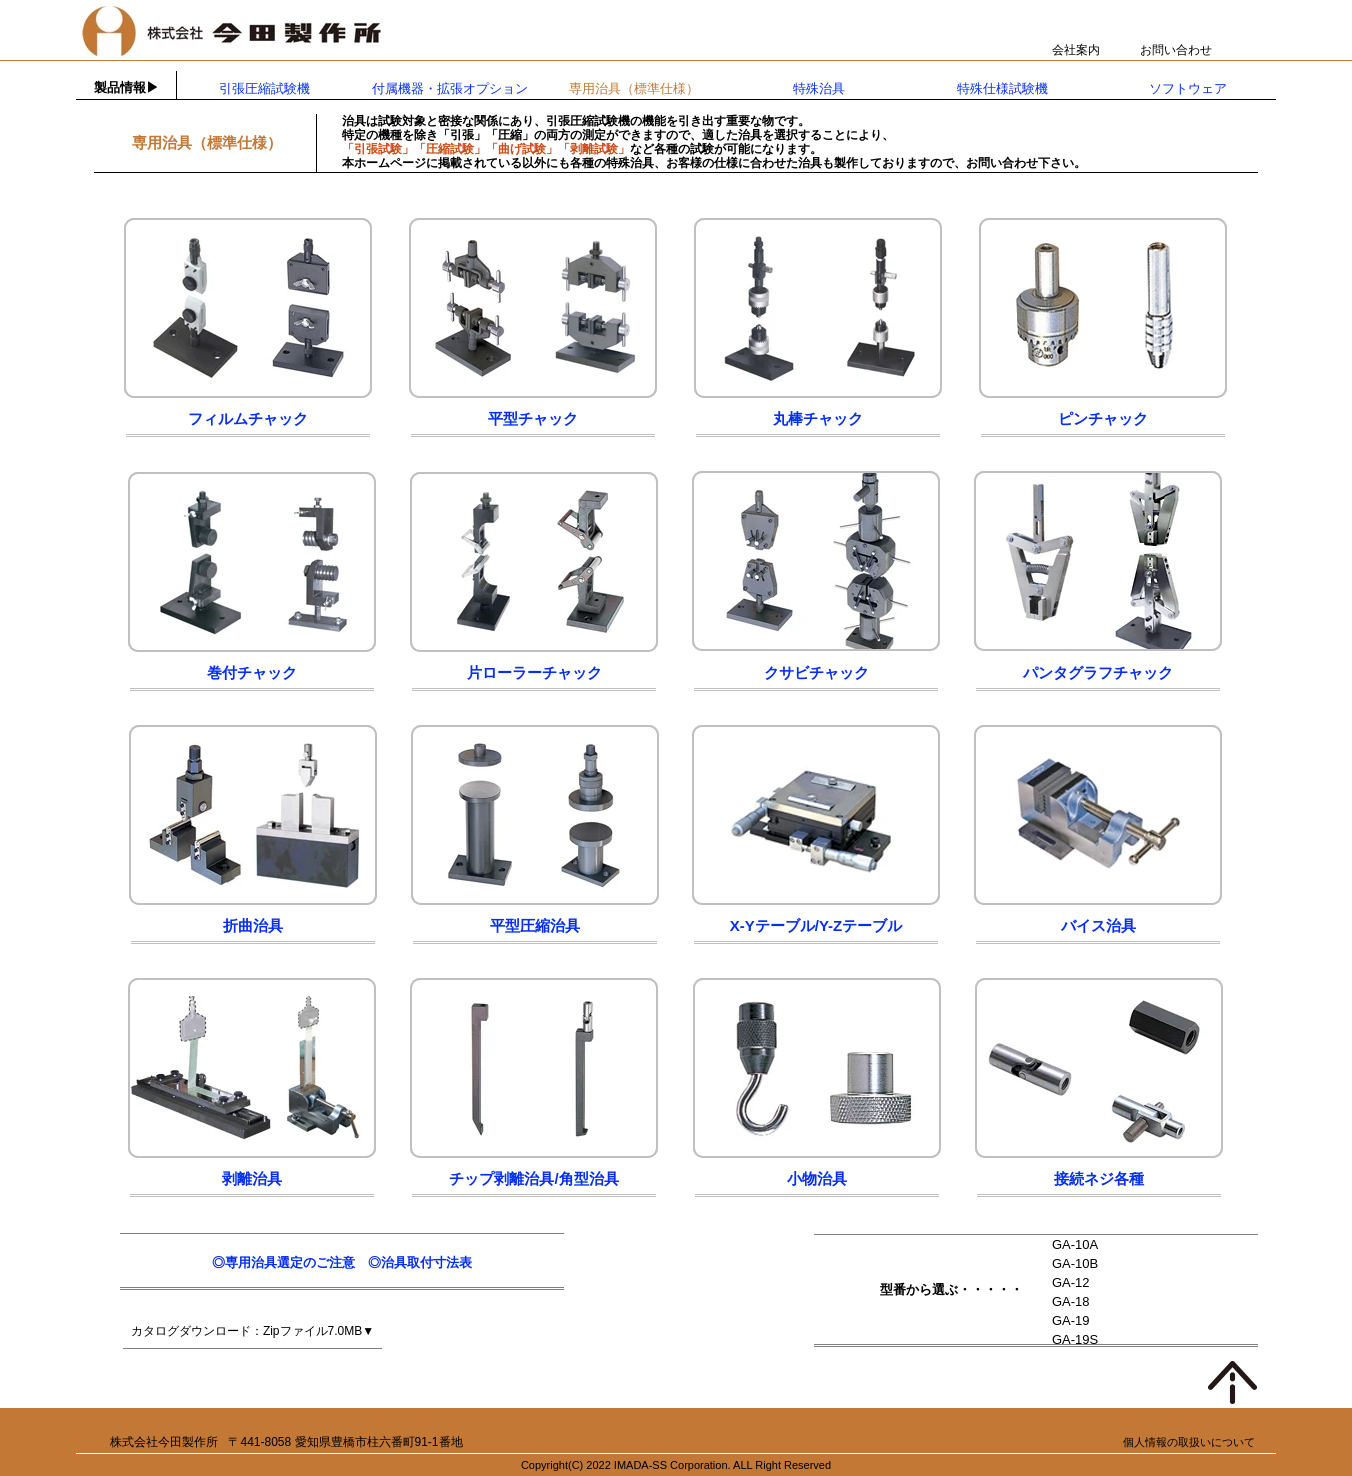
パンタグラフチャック (1098, 672)
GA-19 (1071, 1320)
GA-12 (1071, 1282)
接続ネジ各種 (1099, 1178)
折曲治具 (253, 925)
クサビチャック (816, 672)
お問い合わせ (1176, 50)
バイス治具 (1098, 925)
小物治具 (817, 1178)
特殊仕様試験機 (1002, 88)
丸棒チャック (818, 418)
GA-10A (1075, 1244)
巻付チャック (252, 672)
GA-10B (1075, 1263)
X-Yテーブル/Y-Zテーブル (816, 925)
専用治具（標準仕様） (634, 88)
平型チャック (533, 418)
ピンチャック (1103, 418)
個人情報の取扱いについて (1189, 1442)
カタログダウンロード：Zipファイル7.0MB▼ (252, 1331)
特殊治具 (819, 88)
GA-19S (1075, 1339)
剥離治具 (252, 1178)
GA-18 (1071, 1301)
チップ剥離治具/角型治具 (533, 1178)
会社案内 (1076, 50)
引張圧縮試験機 (264, 88)
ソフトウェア (1188, 88)
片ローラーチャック (534, 672)
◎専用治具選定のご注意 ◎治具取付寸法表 (342, 1262)
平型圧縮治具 (535, 925)
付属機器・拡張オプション (450, 88)
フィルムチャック (248, 418)
